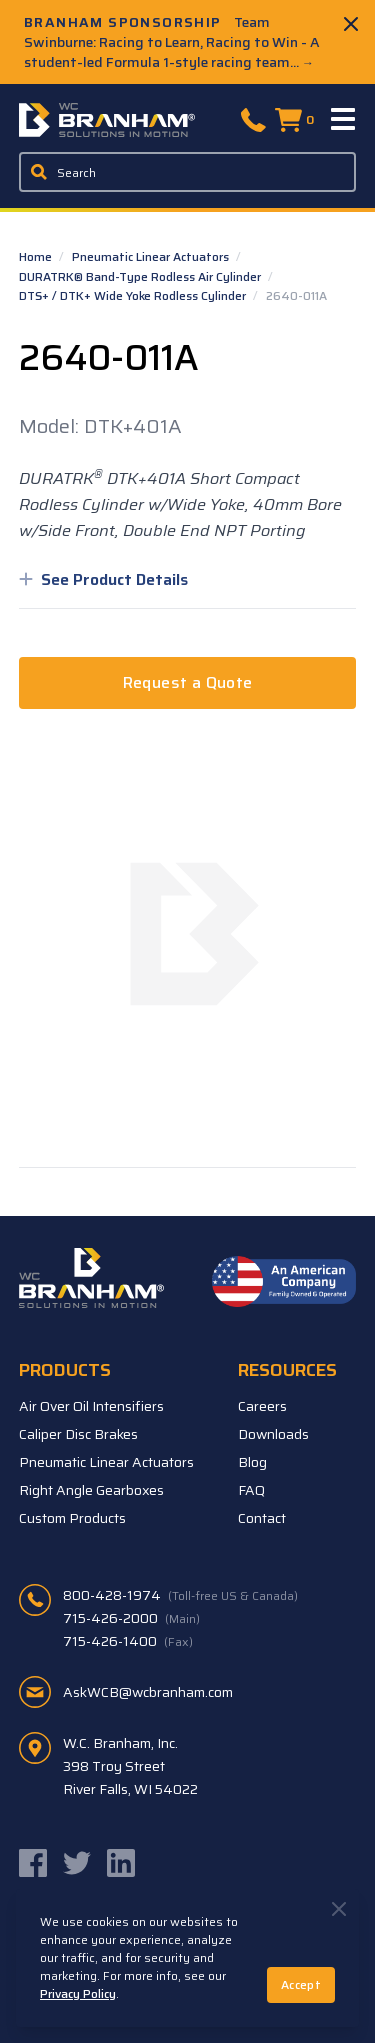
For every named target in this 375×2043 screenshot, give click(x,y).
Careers (262, 1406)
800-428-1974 (180, 1595)
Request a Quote (188, 682)
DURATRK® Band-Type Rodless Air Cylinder (141, 276)
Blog (252, 1462)
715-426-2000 (131, 1618)
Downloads (273, 1434)
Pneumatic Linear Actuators (152, 256)
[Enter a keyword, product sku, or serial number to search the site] (188, 172)
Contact (262, 1518)
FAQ (251, 1490)
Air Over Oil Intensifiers (91, 1406)
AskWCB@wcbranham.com (148, 1692)
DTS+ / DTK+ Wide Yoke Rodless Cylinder (134, 295)
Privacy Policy (78, 1993)
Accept (301, 1984)
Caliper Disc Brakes (78, 1434)
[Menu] (344, 120)
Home (37, 256)
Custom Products (72, 1518)
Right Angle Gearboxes (91, 1490)
